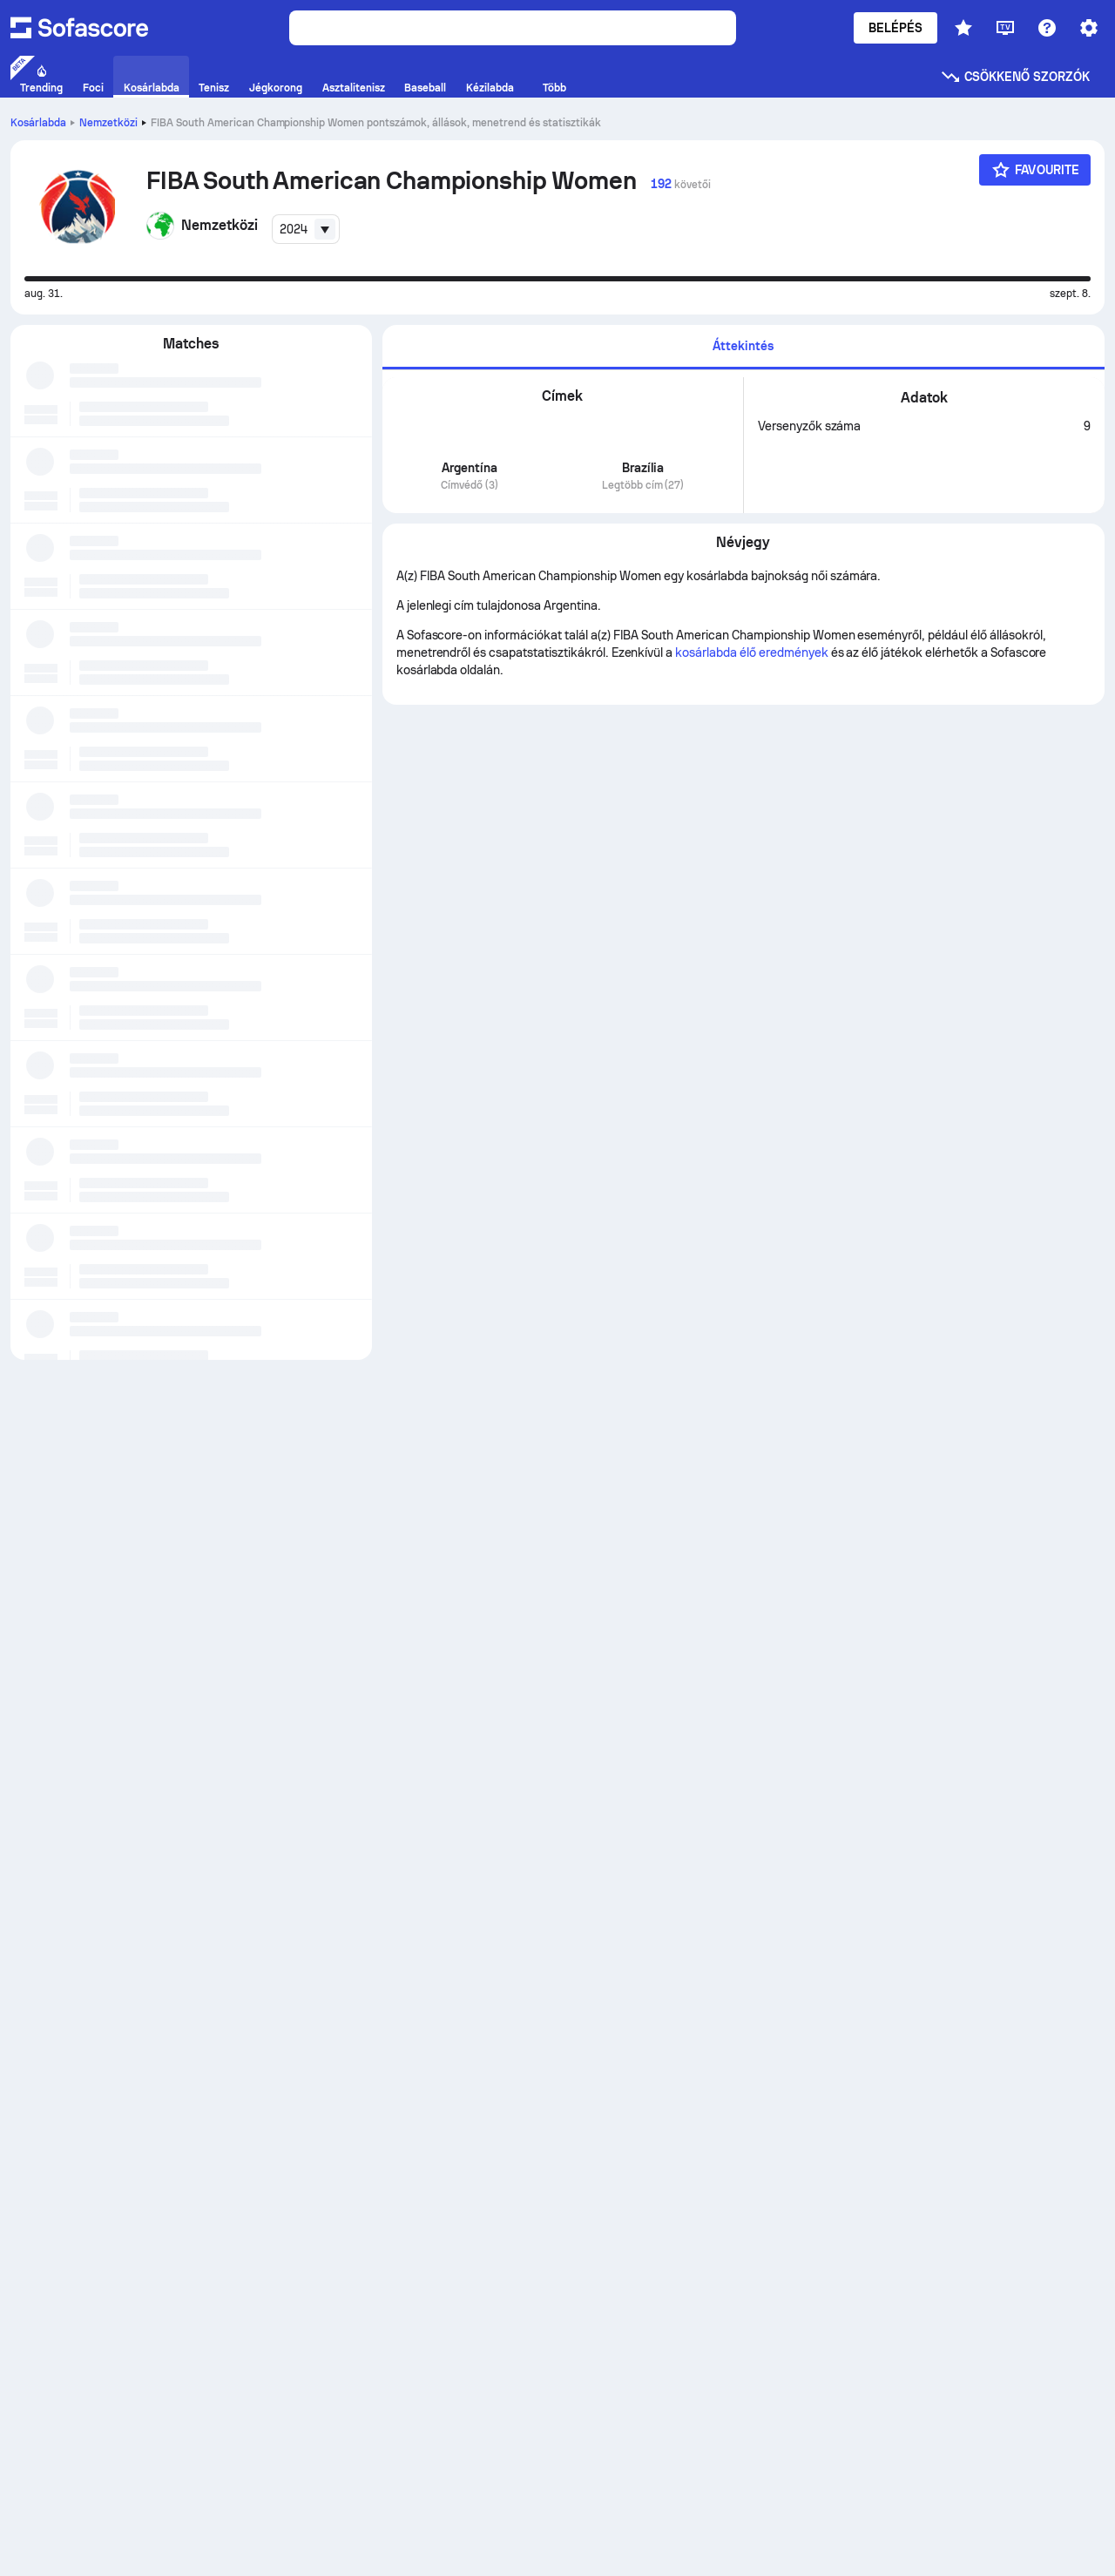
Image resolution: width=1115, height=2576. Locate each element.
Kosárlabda (38, 123)
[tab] (743, 347)
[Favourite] (1035, 170)
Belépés (895, 28)
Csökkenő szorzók (1015, 76)
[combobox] (306, 229)
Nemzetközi (108, 123)
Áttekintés (743, 346)
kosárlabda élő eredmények (751, 652)
